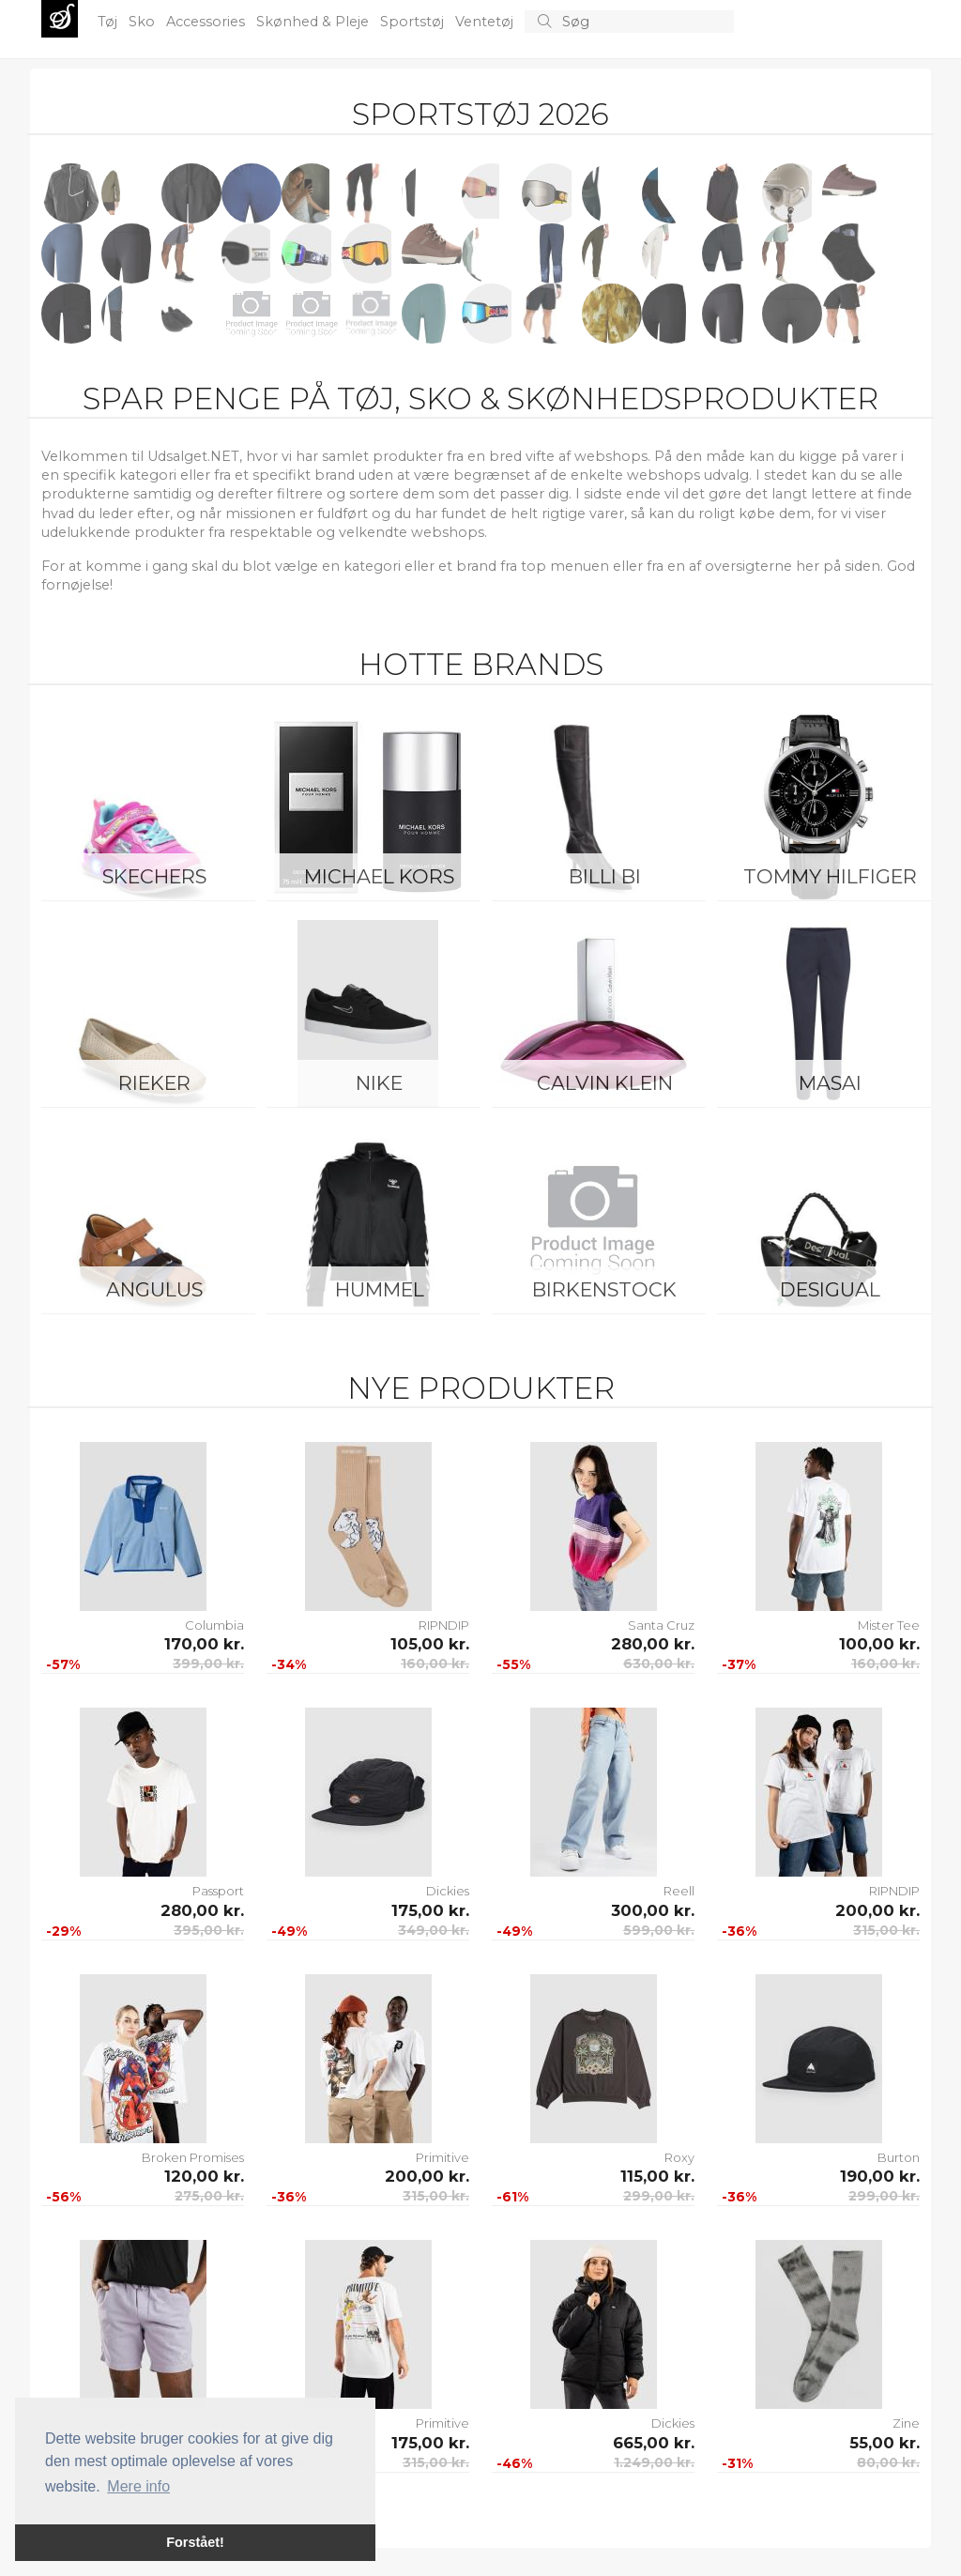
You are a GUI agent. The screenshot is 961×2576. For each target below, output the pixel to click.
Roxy (679, 2157)
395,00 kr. (209, 1930)
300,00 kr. (652, 1910)
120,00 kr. (204, 2176)
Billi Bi (605, 876)
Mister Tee (889, 1625)
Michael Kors (379, 876)
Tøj (109, 21)
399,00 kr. (208, 1663)
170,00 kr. (204, 1643)
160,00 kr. (435, 1663)
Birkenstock (604, 1289)
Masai (830, 1083)
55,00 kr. (884, 2442)
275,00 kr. (209, 2195)
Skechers (154, 876)
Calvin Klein (605, 1083)
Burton (898, 2157)
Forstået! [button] (195, 2542)
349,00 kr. (433, 1930)
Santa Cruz (661, 1625)
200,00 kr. (877, 1910)
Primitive (442, 2157)
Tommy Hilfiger (830, 876)
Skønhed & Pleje (314, 21)
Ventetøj (486, 21)
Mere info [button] (138, 2486)
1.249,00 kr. (654, 2462)
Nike (379, 1083)
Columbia (214, 1625)
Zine (906, 2422)
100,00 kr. (879, 1643)
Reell (679, 1890)
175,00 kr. (430, 1910)
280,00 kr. (652, 1643)
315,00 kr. (886, 1930)
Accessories (207, 21)
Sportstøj (414, 21)
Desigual (830, 1289)
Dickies (447, 1890)
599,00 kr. (658, 1930)
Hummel (379, 1289)
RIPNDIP (444, 1625)
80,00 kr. (888, 2462)
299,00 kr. (658, 2195)
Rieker (154, 1083)
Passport (218, 1890)
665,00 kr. (653, 2442)
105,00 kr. (429, 1643)
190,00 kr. (880, 2176)
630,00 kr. (658, 1663)
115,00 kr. (657, 2176)
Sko (144, 21)
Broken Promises (193, 2157)
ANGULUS (154, 1289)
